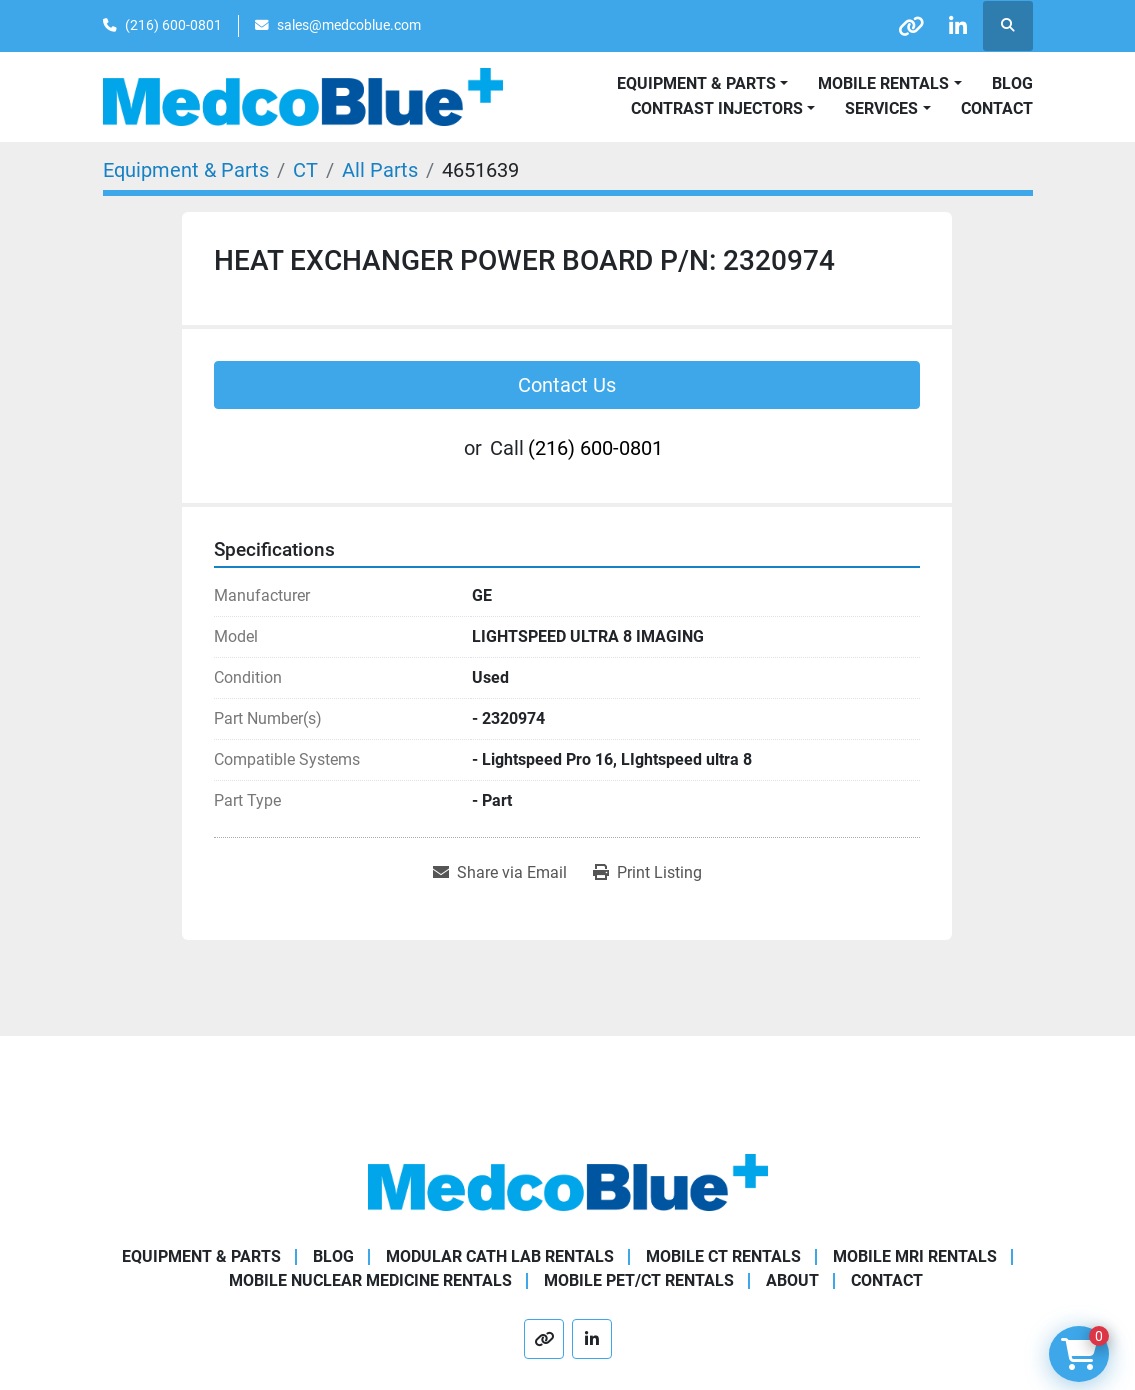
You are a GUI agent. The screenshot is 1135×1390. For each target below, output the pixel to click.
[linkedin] (956, 26)
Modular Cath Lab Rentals (500, 1256)
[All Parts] (380, 170)
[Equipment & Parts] (186, 170)
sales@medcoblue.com (349, 25)
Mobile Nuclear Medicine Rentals (370, 1280)
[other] (905, 26)
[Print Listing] (647, 873)
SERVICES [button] (881, 108)
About (792, 1280)
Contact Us (567, 385)
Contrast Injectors (717, 108)
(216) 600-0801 (173, 25)
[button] (889, 84)
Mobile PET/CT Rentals (639, 1280)
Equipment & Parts (201, 1256)
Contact (997, 108)
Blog (1012, 83)
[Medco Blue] (568, 1181)
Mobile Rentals (883, 83)
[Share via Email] (500, 873)
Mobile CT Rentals (723, 1256)
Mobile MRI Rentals (915, 1256)
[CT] (305, 170)
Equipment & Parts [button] (696, 83)
